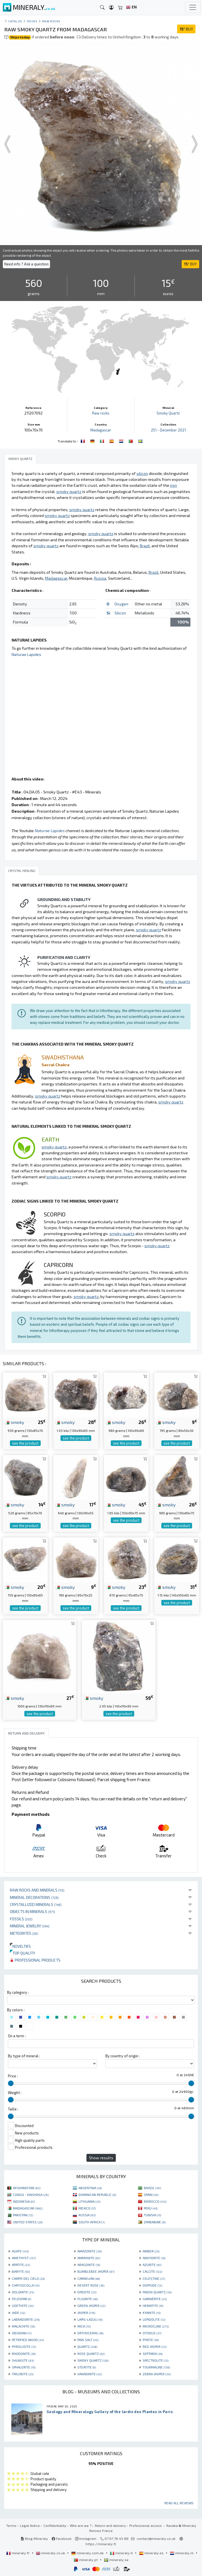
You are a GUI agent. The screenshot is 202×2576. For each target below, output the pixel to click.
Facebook (61, 2538)
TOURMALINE (156, 2367)
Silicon (120, 612)
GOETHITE (23, 2305)
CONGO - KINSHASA (31, 2195)
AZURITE (152, 2265)
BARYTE (21, 2271)
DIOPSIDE (152, 2285)
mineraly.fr (18, 2553)
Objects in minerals (32, 1911)
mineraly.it (122, 2553)
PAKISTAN (23, 2215)
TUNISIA (152, 2215)
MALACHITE (23, 2326)
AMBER (151, 2251)
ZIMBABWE (155, 2222)
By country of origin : (122, 2056)
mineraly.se (116, 2560)
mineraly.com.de (88, 2553)
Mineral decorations (34, 1897)
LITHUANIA (89, 2201)
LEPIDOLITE (154, 2319)
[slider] (11, 2083)
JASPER (86, 2313)
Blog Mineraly (34, 2538)
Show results (101, 2157)
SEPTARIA (152, 2353)
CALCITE (152, 2271)
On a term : (17, 2036)
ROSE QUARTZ (91, 2353)
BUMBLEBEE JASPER (95, 2271)
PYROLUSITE (24, 2346)
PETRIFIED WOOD (28, 2340)
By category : (18, 1992)
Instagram (85, 2538)
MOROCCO (155, 2201)
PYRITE (151, 2340)
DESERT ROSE (90, 2285)
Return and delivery (110, 2525)
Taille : (13, 2109)
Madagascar (100, 430)
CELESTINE (154, 2278)
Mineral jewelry (29, 1925)
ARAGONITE (88, 2265)
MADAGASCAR (27, 2208)
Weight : (14, 2092)
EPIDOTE (86, 2292)
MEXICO (87, 2208)
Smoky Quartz (168, 413)
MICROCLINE (156, 2326)
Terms (11, 2525)
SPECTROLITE (155, 2360)
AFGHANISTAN (26, 2188)
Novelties (20, 1946)
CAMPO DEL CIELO (28, 2278)
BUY (186, 29)
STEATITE (86, 2367)
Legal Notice (30, 2525)
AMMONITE (88, 2258)
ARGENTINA (90, 2188)
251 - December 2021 (168, 430)
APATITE (21, 2265)
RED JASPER (154, 2346)
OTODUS (152, 2333)
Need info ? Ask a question (26, 264)
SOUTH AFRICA (92, 2222)
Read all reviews (179, 2503)
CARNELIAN (88, 2278)
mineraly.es (151, 2553)
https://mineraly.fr (101, 2544)
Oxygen (121, 603)
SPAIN (151, 2195)
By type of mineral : (24, 2056)
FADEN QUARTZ (157, 2292)
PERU (150, 2208)
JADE (18, 2313)
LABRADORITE (26, 2319)
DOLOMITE (23, 2292)
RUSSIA (87, 2215)
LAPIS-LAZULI (90, 2319)
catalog (15, 21)
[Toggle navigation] (193, 7)
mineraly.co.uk (51, 2553)
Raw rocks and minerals (37, 1890)
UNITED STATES (27, 2222)
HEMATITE (153, 2305)
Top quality (22, 1953)
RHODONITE (24, 2353)
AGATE (20, 2251)
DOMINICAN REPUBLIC (97, 2195)
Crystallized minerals (36, 1904)
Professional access (146, 2525)
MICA (84, 2326)
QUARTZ (87, 2346)
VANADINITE (89, 2374)
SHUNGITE (23, 2360)
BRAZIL (152, 2188)
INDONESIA (24, 2201)
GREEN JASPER (91, 2305)
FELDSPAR (21, 2299)
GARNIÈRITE (155, 2299)
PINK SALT (87, 2340)
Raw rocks (51, 21)
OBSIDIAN (21, 2333)
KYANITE (151, 2313)
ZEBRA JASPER (157, 2374)
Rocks (32, 21)
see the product (25, 1443)
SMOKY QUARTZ (92, 2360)
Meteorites (24, 1933)
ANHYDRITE (154, 2258)
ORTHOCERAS (90, 2333)
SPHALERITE (23, 2367)
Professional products (35, 1960)
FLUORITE (87, 2299)
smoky (14, 1422)
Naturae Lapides (26, 654)
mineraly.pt (86, 2560)
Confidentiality (55, 2525)
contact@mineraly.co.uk (156, 2538)
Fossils (21, 1918)
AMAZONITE (89, 2251)
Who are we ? (80, 2525)
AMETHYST (24, 2258)
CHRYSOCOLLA (26, 2285)
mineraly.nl (182, 2553)
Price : (13, 2076)
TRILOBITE (22, 2374)
